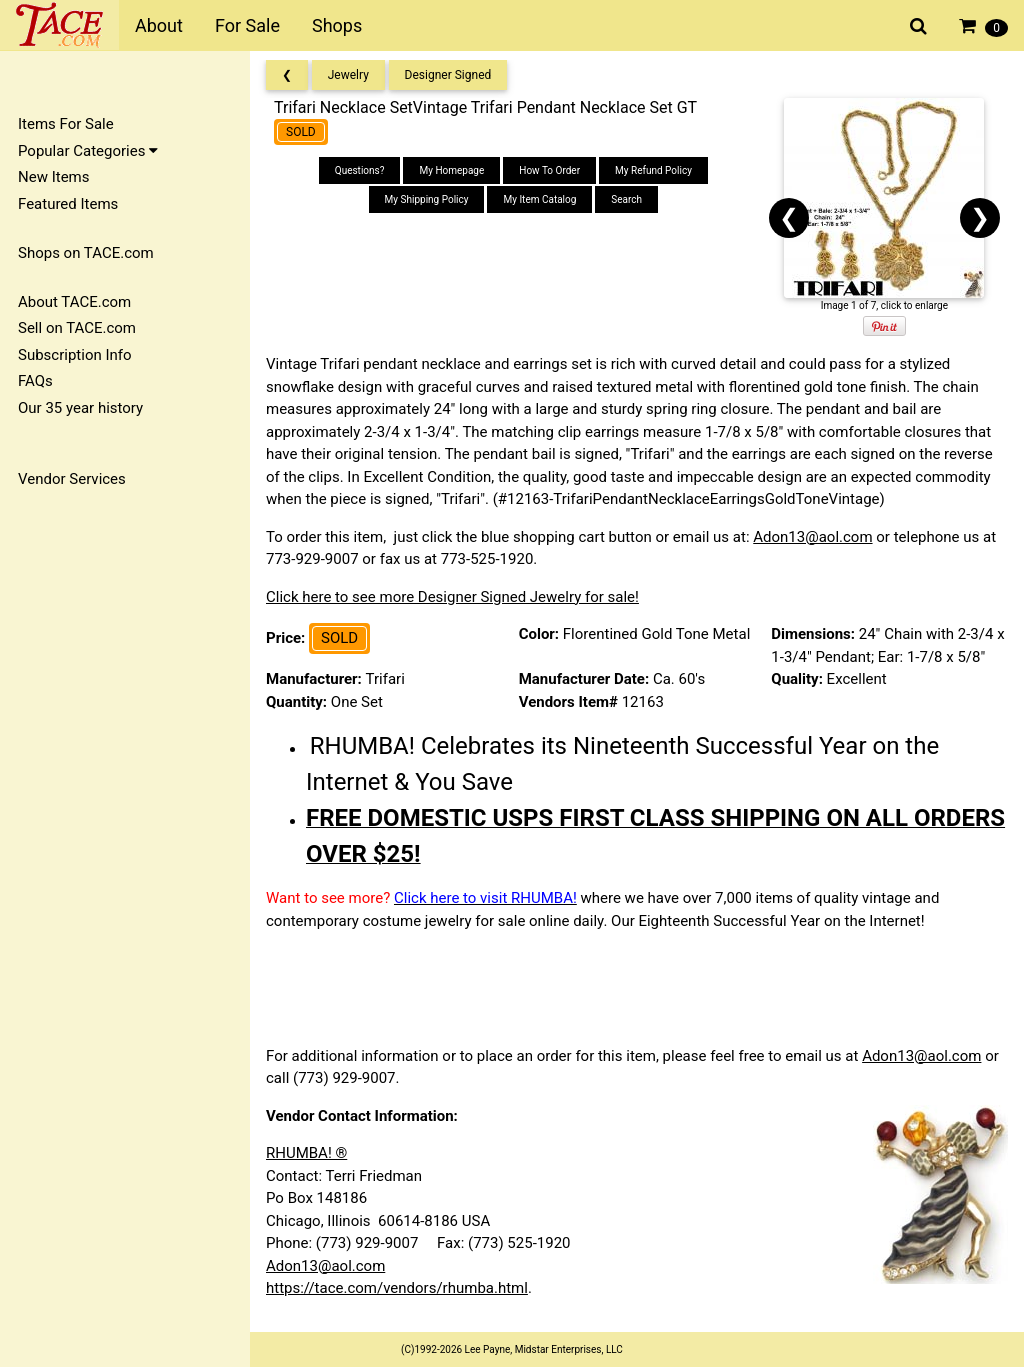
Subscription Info (75, 355)
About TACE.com (74, 302)
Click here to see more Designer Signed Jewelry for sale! (452, 597)
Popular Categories (88, 151)
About (159, 25)
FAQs (35, 381)
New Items (53, 177)
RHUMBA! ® (306, 1153)
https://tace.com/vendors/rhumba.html (397, 1288)
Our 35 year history (80, 408)
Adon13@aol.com (812, 537)
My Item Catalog (539, 199)
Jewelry (348, 75)
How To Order (549, 170)
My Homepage (451, 170)
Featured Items (68, 204)
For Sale (247, 25)
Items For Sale (66, 124)
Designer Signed (448, 75)
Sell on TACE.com (77, 328)
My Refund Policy (653, 170)
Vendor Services (72, 479)
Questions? (360, 170)
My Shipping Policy (427, 199)
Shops (337, 25)
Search (626, 199)
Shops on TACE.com (86, 253)
